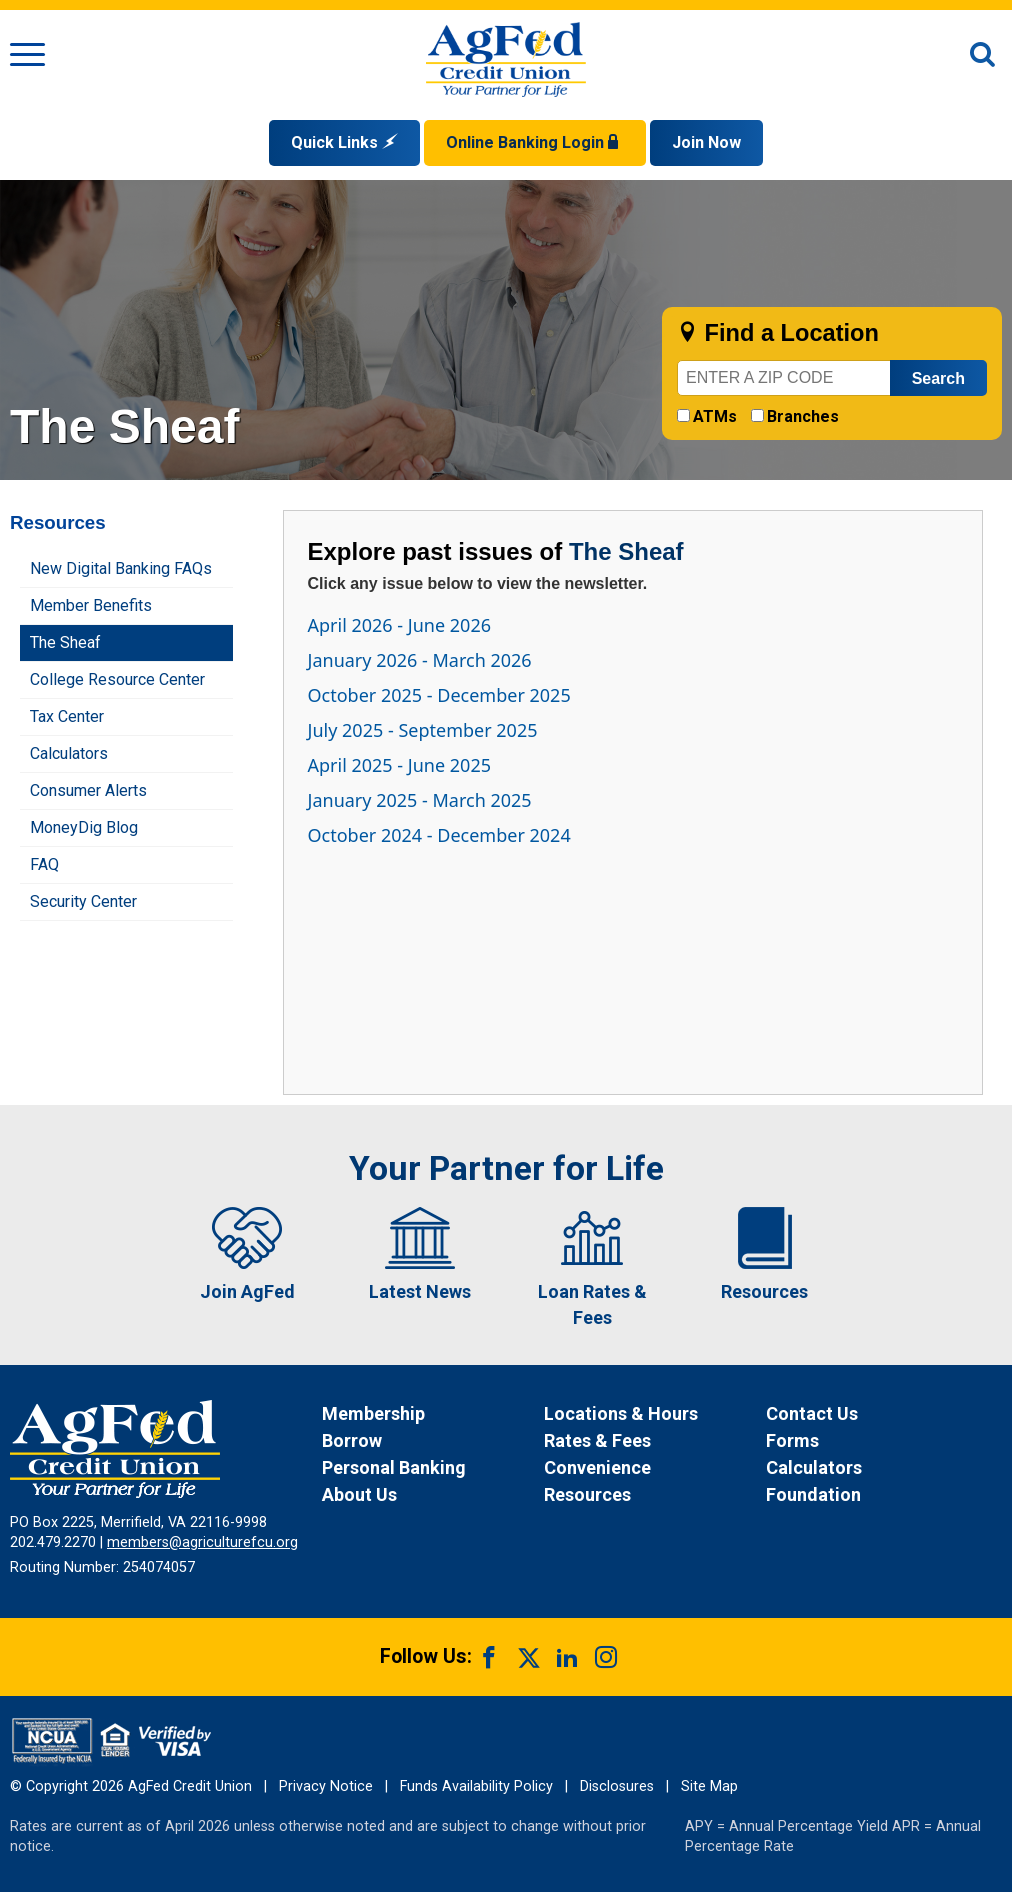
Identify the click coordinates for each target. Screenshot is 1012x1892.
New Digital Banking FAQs (121, 568)
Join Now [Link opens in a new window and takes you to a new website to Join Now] (706, 142)
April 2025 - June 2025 (400, 765)
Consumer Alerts (88, 790)
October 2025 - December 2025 (439, 695)
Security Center (83, 901)
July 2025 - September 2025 (423, 730)
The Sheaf (65, 642)
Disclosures (617, 1786)
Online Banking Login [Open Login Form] (535, 142)
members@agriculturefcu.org (202, 1542)
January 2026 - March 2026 (420, 660)
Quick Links (344, 142)
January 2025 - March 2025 (420, 800)
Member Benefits (91, 605)
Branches (803, 416)
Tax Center (67, 716)
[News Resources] (653, 1494)
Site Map (709, 1786)
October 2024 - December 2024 (439, 835)
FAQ (44, 864)
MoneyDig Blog (84, 827)
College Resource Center (117, 679)
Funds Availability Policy (476, 1786)
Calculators (69, 753)
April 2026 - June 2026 (400, 625)
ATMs (715, 416)
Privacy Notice (326, 1786)
